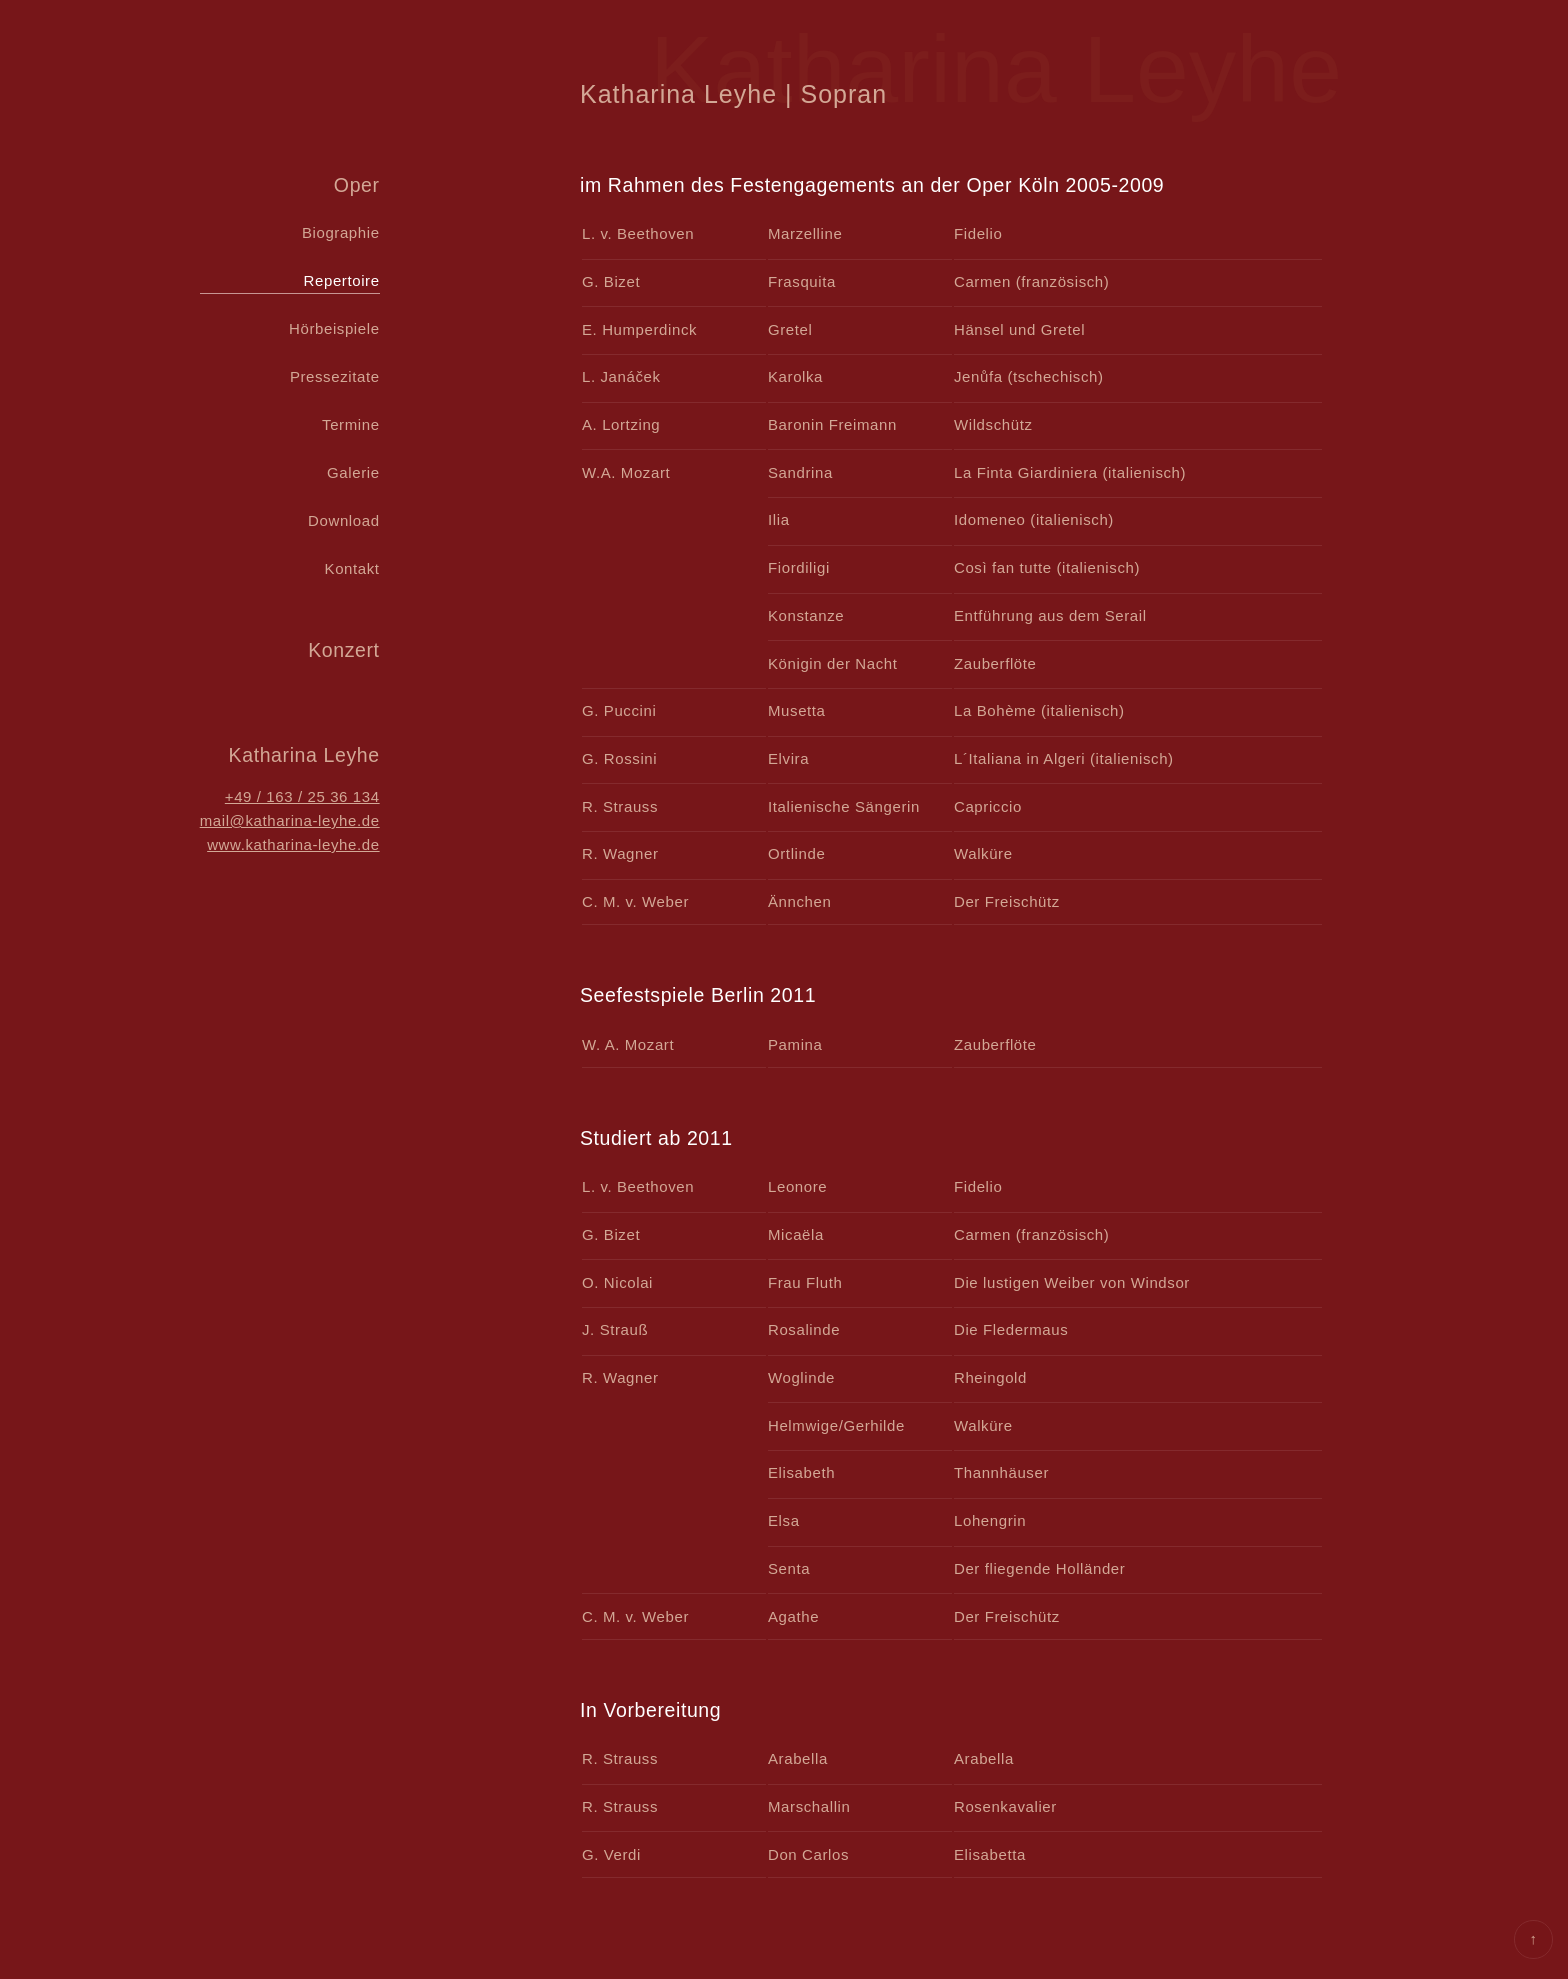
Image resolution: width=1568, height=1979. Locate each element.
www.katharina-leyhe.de (293, 844)
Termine (351, 424)
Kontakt (352, 568)
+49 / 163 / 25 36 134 (302, 796)
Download (344, 520)
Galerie (353, 472)
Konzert (343, 650)
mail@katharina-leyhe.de (290, 820)
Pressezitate (335, 376)
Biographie (341, 232)
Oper (357, 185)
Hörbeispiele (334, 328)
